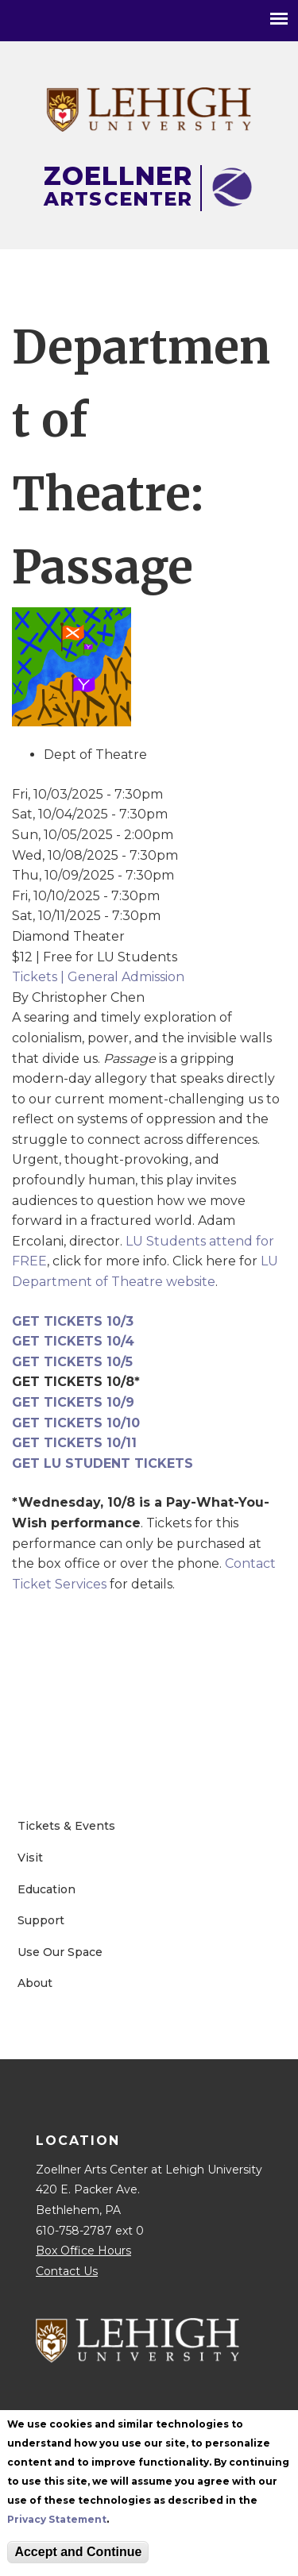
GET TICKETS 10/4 (73, 1341)
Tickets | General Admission (98, 976)
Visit (30, 1857)
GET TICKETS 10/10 (76, 1422)
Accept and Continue (77, 2552)
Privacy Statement (56, 2519)
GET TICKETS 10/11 (74, 1442)
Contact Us (67, 2271)
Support (40, 1920)
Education (46, 1889)
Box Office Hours (83, 2250)
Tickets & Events (66, 1826)
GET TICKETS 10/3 (73, 1321)
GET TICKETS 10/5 (72, 1361)
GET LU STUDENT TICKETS (102, 1463)
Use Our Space (60, 1952)
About (34, 1983)
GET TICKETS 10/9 (73, 1402)
